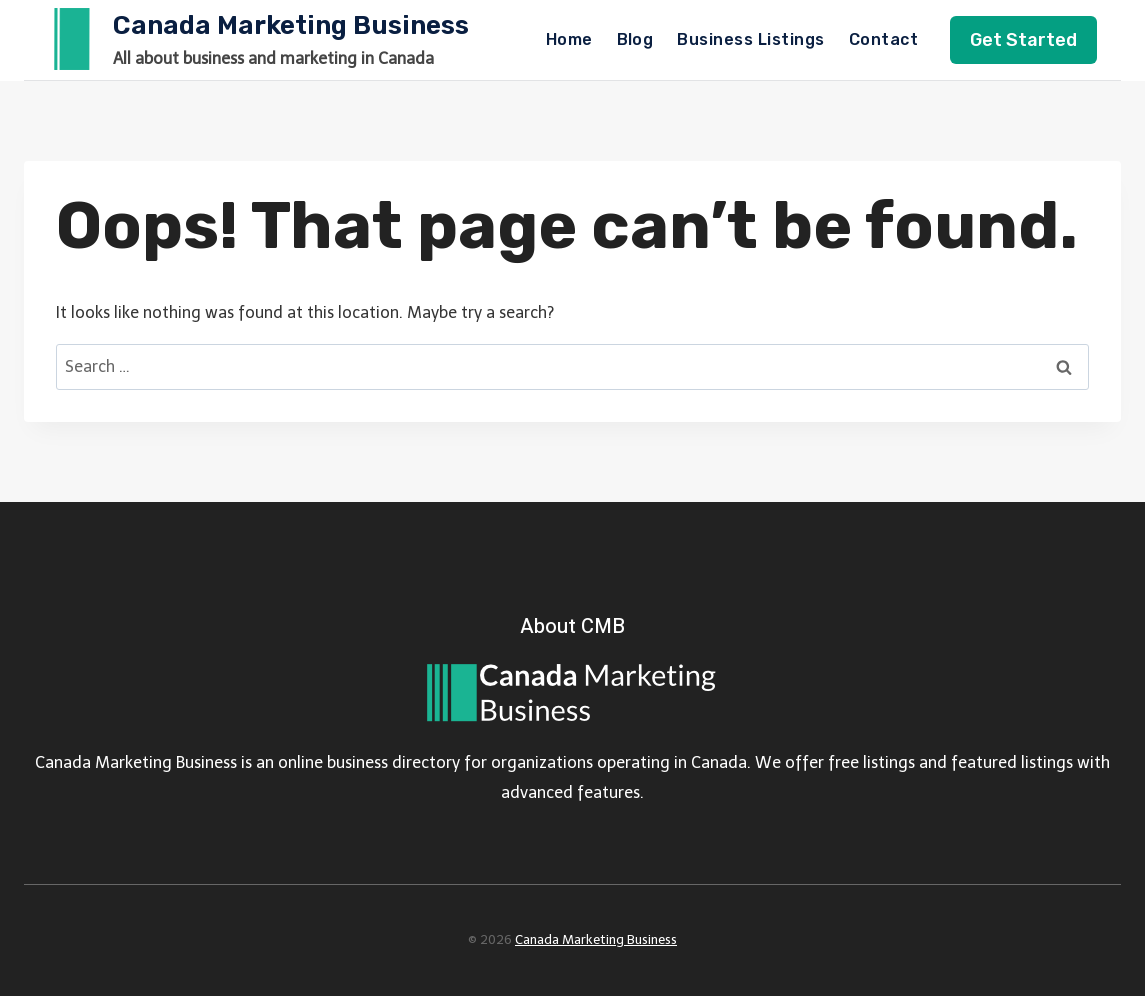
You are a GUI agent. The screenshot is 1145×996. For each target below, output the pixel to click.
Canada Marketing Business (596, 939)
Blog (635, 39)
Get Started (1023, 40)
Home (569, 39)
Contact (883, 39)
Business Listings (750, 39)
